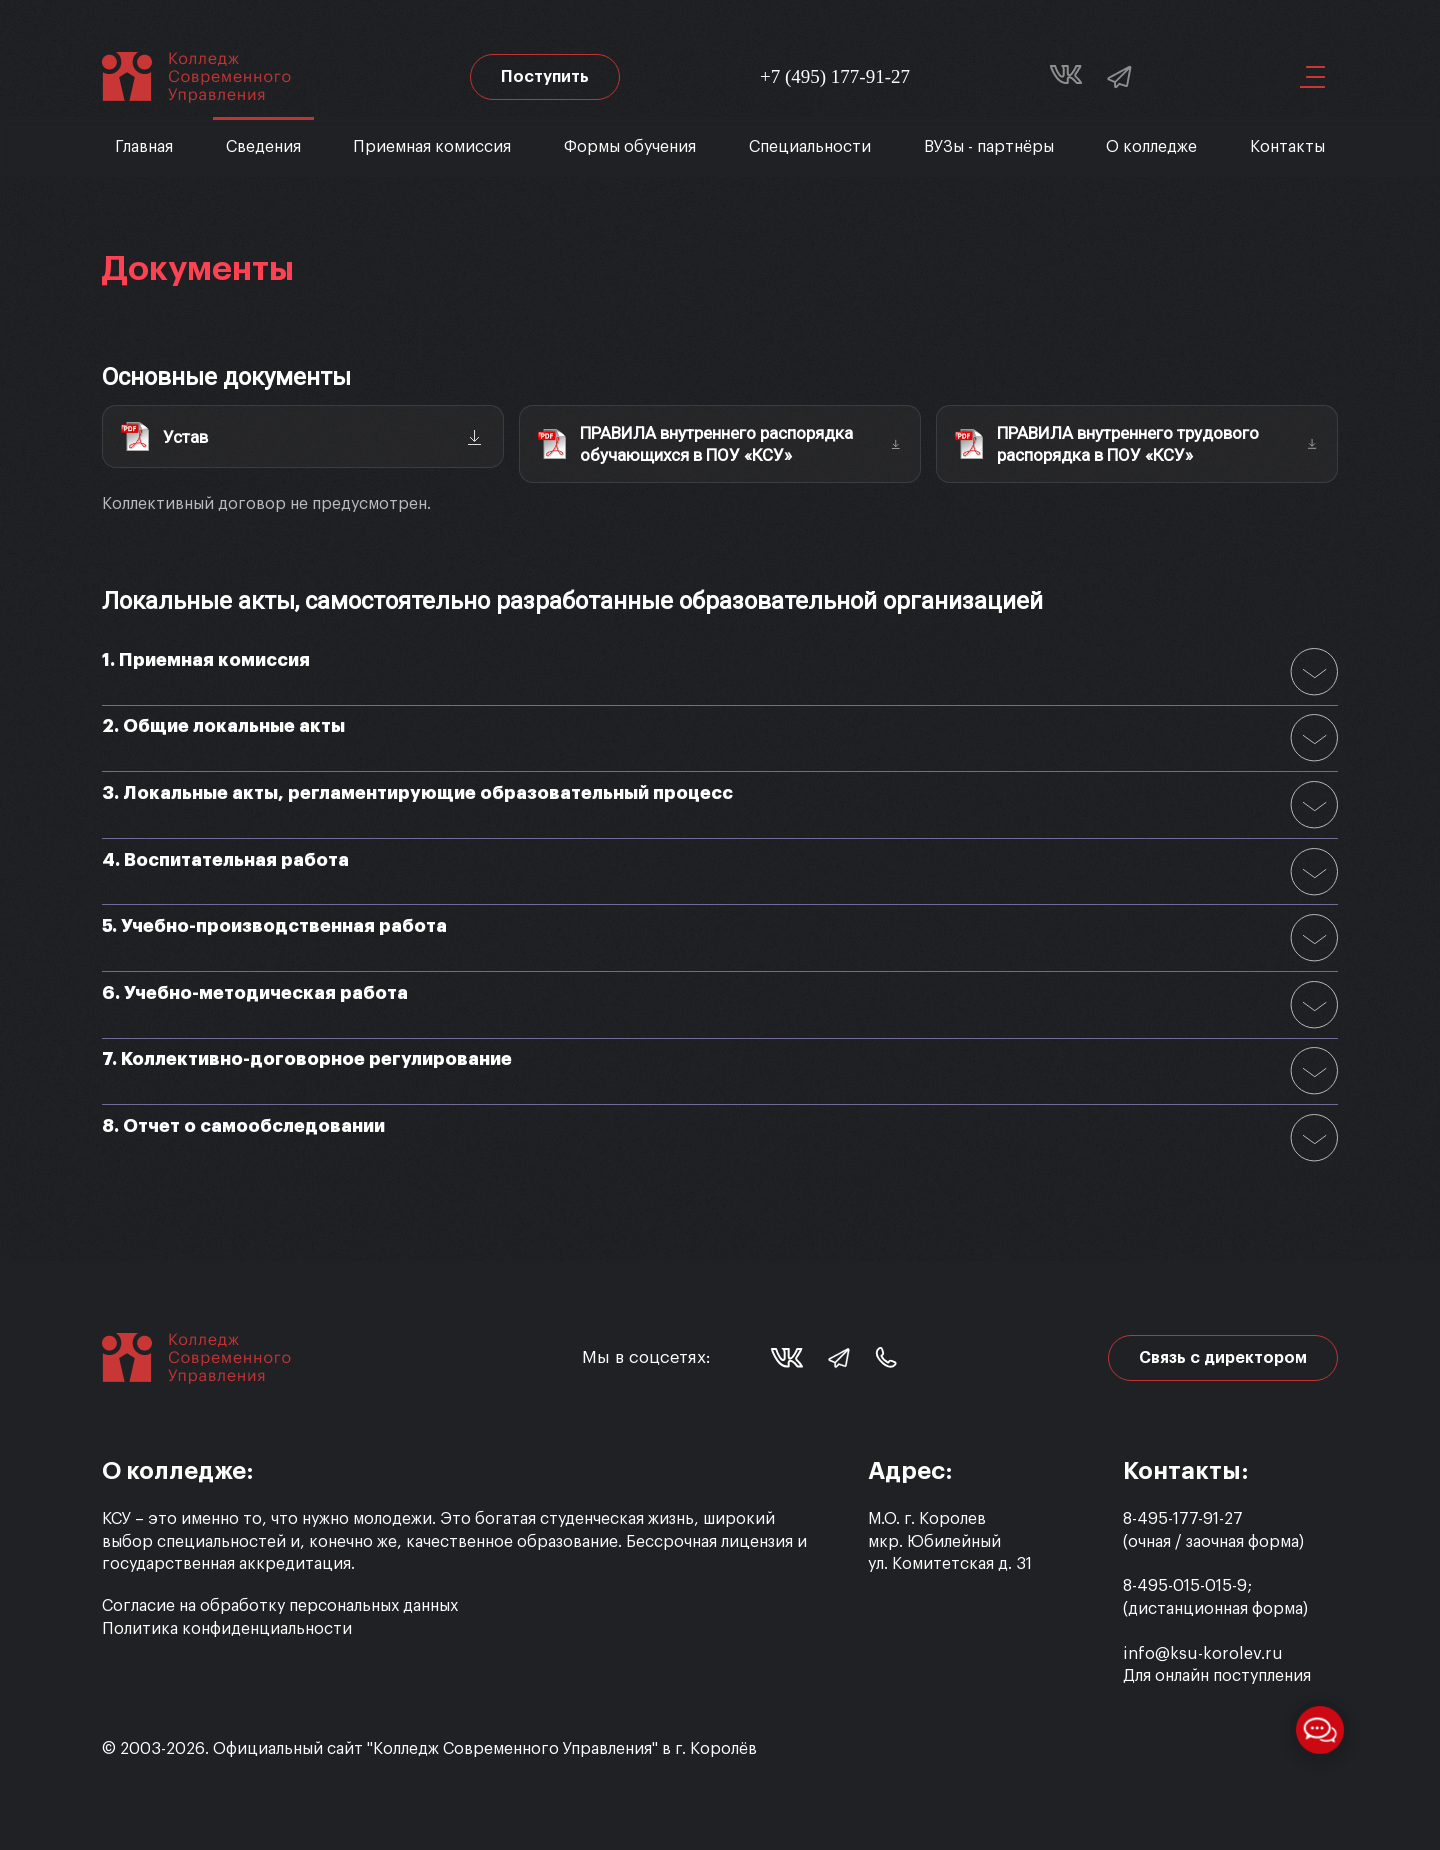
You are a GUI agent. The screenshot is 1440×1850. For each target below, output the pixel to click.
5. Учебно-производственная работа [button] (274, 926)
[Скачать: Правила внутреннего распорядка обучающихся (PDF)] (720, 444)
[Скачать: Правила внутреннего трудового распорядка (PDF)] (1137, 444)
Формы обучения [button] (630, 147)
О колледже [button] (1151, 147)
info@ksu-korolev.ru (1203, 1654)
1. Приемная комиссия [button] (206, 660)
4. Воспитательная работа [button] (225, 860)
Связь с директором (1223, 1358)
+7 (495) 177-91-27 (835, 76)
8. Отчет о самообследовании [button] (243, 1126)
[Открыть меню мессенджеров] (1320, 1730)
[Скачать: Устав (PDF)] (303, 437)
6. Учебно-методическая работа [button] (255, 993)
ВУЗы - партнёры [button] (989, 147)
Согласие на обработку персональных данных (280, 1606)
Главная (144, 147)
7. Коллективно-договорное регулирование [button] (307, 1059)
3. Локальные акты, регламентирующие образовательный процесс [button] (417, 793)
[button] (1305, 77)
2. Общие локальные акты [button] (223, 726)
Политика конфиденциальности (227, 1629)
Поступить (545, 77)
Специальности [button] (810, 147)
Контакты (1287, 147)
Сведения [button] (263, 147)
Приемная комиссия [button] (432, 147)
